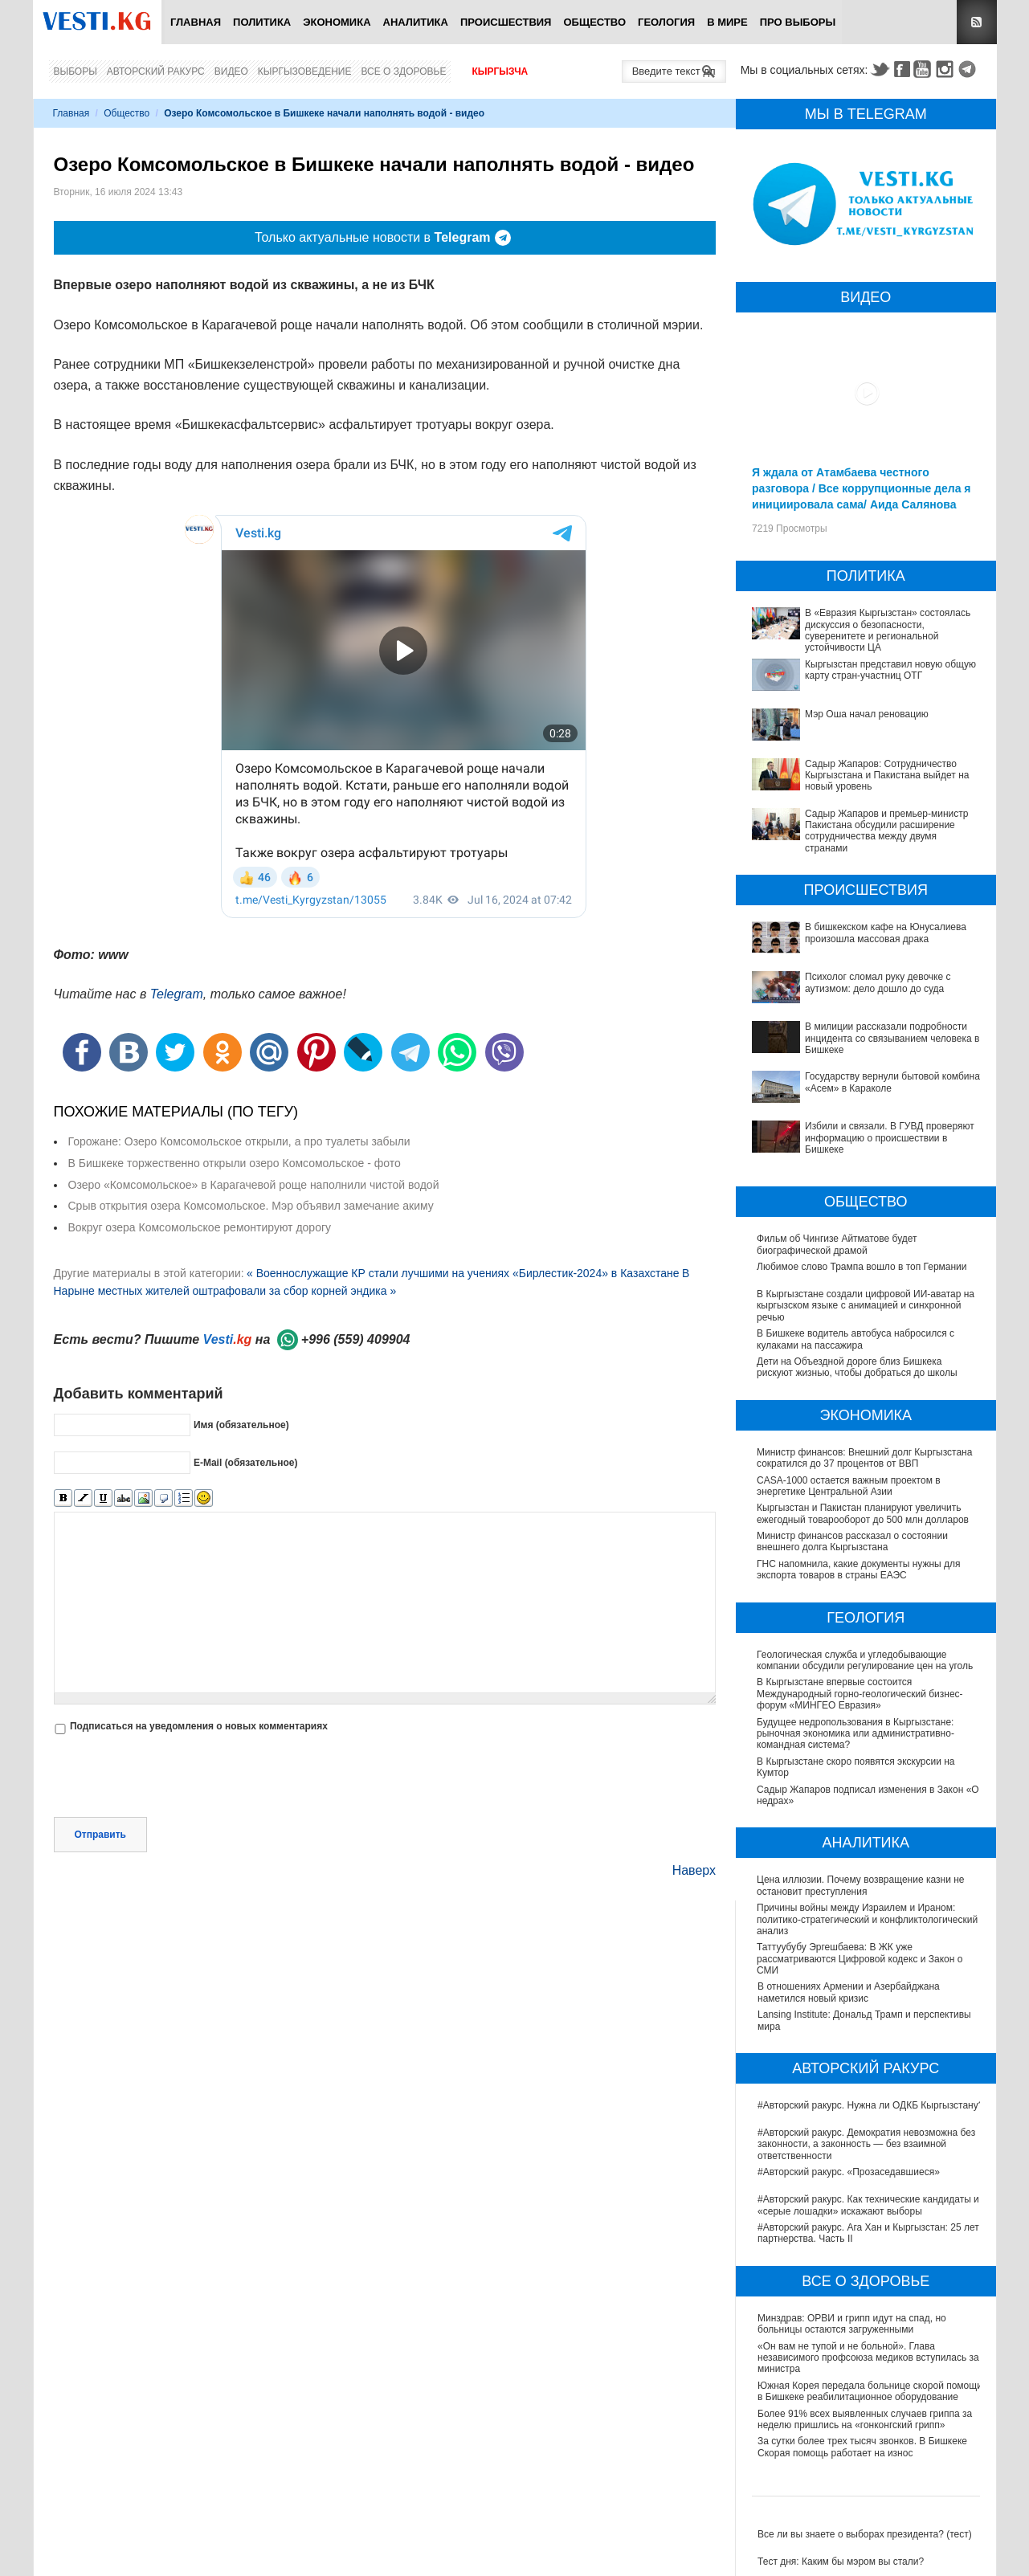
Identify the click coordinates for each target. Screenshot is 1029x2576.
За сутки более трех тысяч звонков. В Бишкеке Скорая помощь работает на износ (862, 2446)
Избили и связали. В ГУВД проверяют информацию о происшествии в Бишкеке (889, 1138)
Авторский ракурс (156, 71)
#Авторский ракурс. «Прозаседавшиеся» (848, 2172)
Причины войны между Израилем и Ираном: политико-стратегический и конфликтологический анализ (867, 1919)
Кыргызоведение (305, 71)
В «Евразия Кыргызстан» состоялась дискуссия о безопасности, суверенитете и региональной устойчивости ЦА (887, 630)
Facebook (902, 69)
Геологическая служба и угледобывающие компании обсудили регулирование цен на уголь (865, 1660)
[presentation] (176, 1777)
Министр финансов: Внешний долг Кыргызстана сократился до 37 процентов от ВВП (864, 1458)
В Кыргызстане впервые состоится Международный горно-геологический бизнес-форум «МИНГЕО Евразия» (860, 1693)
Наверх (694, 1870)
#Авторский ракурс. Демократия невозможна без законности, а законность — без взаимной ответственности (866, 2144)
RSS (977, 22)
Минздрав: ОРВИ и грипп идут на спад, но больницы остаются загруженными (851, 2324)
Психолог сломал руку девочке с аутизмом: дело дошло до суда (877, 982)
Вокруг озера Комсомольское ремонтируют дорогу (200, 1227)
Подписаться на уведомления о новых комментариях (199, 1726)
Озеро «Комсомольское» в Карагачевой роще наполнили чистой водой (253, 1184)
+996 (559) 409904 (355, 1339)
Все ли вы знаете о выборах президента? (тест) (864, 2534)
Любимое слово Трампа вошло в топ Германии (861, 1266)
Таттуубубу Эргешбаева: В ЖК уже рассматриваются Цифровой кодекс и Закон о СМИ (860, 1958)
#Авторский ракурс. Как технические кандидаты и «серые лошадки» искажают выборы (868, 2205)
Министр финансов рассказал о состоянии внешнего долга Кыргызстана (852, 1541)
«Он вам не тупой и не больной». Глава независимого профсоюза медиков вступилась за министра (868, 2358)
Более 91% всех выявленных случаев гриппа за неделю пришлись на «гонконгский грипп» (864, 2419)
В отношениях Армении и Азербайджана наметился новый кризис (848, 1992)
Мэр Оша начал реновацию (867, 714)
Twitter (879, 69)
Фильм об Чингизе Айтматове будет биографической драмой (837, 1244)
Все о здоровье (403, 71)
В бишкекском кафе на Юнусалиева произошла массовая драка (885, 932)
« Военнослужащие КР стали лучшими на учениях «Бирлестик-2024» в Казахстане (463, 1273)
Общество (594, 22)
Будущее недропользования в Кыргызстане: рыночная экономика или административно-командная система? (856, 1734)
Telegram (969, 69)
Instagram (947, 69)
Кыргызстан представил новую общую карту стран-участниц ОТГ (890, 670)
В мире (727, 22)
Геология (666, 22)
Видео (231, 71)
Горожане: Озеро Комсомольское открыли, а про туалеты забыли (239, 1141)
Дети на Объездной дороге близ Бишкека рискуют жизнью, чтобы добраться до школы (857, 1367)
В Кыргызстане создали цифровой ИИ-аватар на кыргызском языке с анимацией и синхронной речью (865, 1305)
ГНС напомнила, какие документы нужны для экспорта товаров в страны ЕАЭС (859, 1569)
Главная (195, 22)
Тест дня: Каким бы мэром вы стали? (840, 2561)
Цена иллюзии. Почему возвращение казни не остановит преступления (861, 1885)
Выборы (75, 71)
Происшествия (506, 22)
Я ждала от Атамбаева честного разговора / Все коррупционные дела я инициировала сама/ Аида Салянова (861, 488)
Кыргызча (500, 71)
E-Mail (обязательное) (246, 1462)
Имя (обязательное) (241, 1425)
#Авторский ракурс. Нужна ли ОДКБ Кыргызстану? (870, 2105)
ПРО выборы (798, 22)
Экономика (336, 22)
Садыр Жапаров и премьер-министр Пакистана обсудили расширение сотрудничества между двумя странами (886, 831)
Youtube (924, 69)
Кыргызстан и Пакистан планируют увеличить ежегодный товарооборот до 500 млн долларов (863, 1513)
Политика (262, 22)
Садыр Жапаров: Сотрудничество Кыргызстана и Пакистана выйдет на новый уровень (887, 775)
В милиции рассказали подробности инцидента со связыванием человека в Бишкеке (892, 1038)
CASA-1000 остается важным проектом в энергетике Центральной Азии (849, 1486)
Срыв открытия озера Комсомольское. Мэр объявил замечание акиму (251, 1205)
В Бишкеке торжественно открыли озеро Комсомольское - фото (234, 1163)
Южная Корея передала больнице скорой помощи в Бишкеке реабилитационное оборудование (869, 2391)
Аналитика (415, 22)
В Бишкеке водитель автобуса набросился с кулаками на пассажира (855, 1339)
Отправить (100, 1834)
